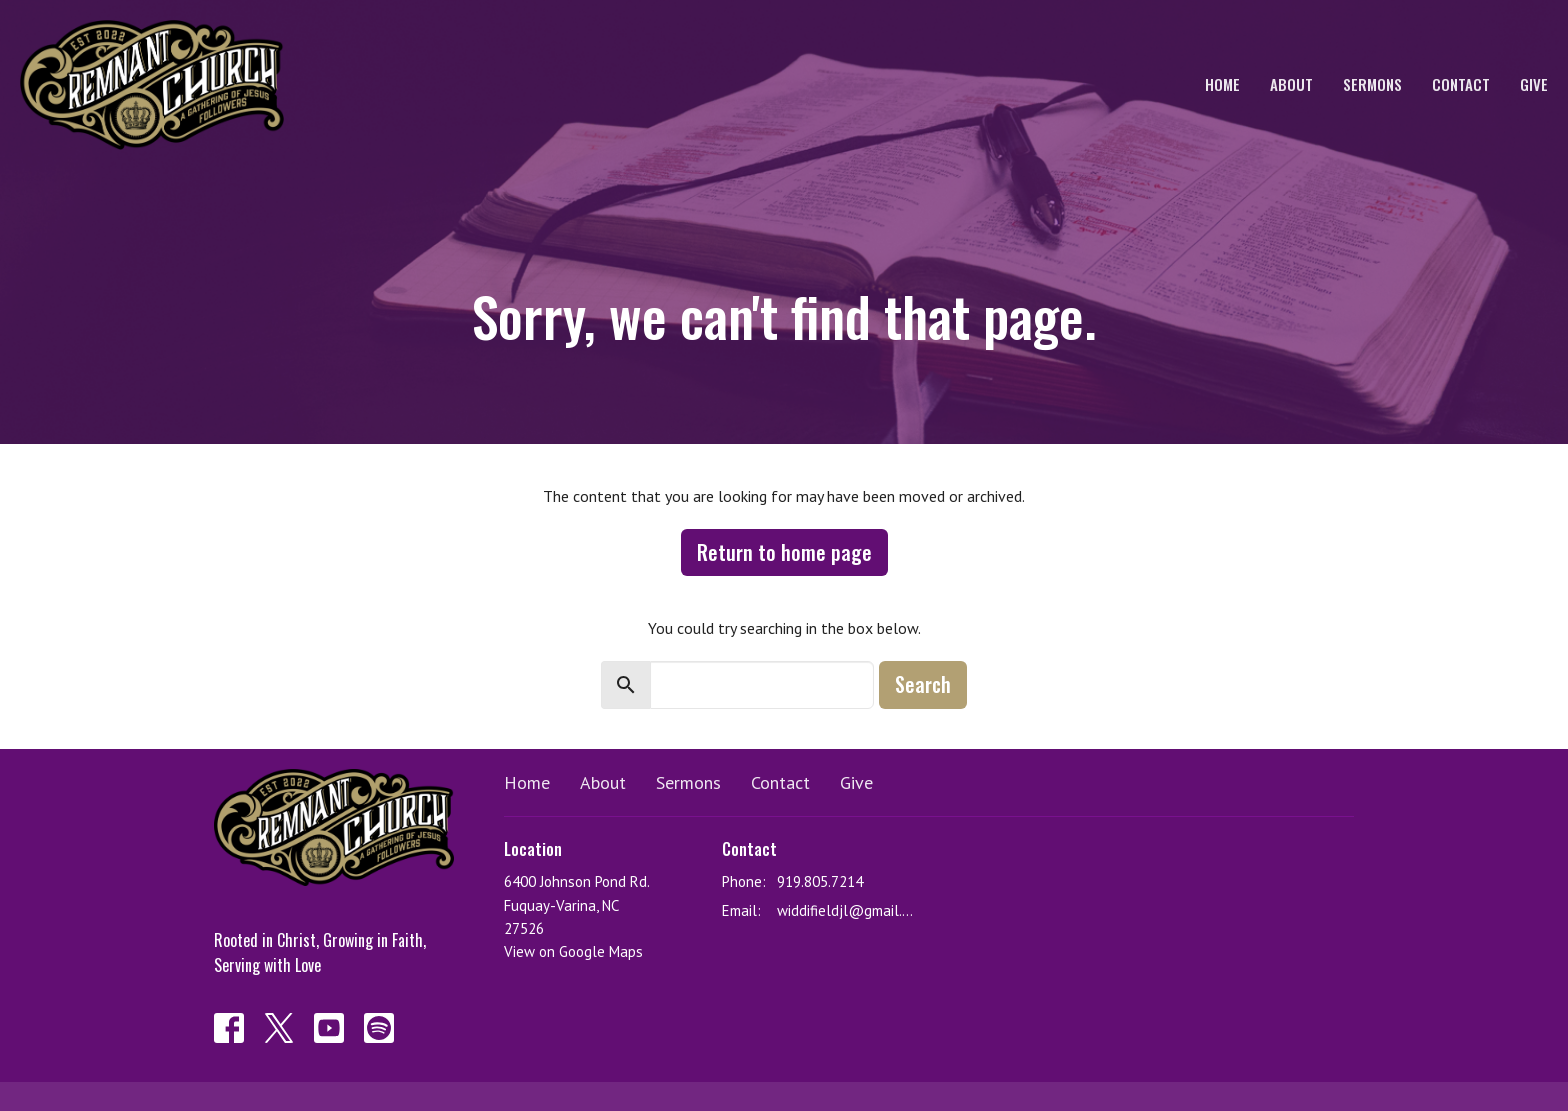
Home (1222, 84)
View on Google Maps (573, 951)
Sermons (1372, 84)
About (1291, 84)
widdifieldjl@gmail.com (848, 910)
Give (1534, 84)
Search (923, 684)
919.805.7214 (820, 881)
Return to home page (784, 552)
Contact (1461, 84)
